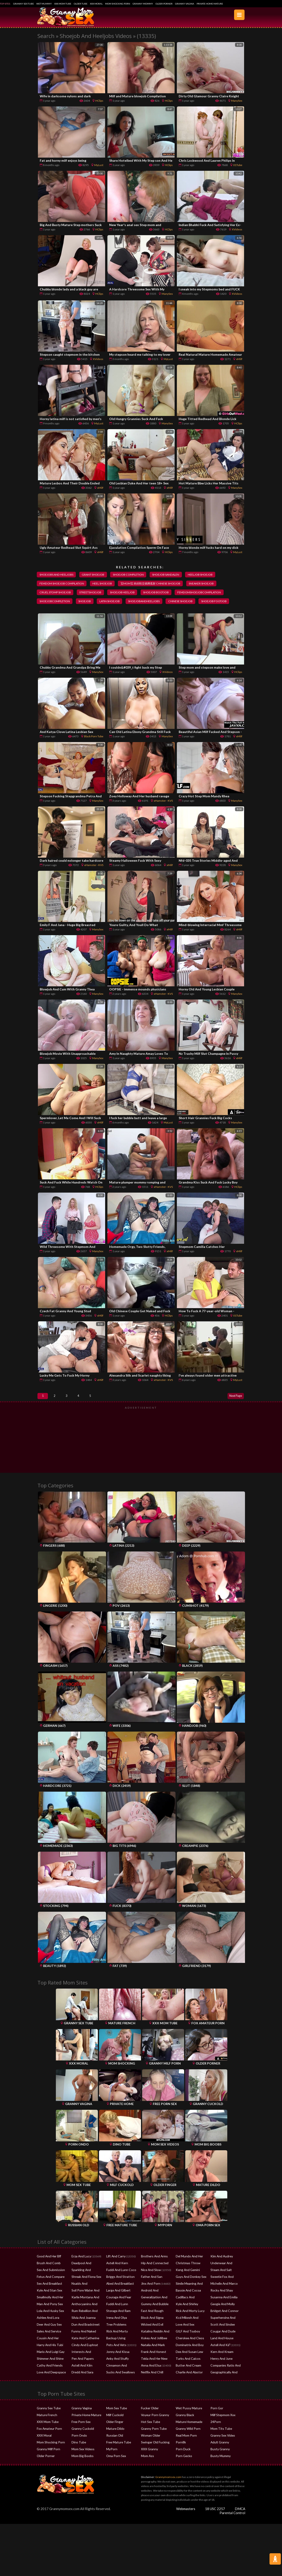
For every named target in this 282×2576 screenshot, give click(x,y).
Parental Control (232, 2519)
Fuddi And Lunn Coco (119, 2276)
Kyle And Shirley (185, 2310)
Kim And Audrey (220, 2262)
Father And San (150, 2283)
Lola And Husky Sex (48, 2317)
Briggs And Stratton (118, 2283)
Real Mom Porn (185, 2442)
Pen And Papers (81, 2365)
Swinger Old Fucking (153, 2448)
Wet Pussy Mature (187, 2414)
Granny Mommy (143, 3)
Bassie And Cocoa (187, 2297)
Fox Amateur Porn (48, 2435)
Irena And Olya (115, 2324)
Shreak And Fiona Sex (84, 2283)
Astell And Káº (219, 2351)
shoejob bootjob (162, 593)
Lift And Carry (114, 2262)
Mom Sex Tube (115, 2414)
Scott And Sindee (220, 2331)
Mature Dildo (114, 2435)
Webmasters (185, 2515)
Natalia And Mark (151, 2351)
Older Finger (114, 2428)
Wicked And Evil (151, 2331)
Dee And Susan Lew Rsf (190, 2358)
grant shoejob (95, 575)
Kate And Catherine (83, 2344)
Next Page (232, 1400)
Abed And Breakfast (118, 2290)
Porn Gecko (183, 2462)
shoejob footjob (223, 602)
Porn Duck (182, 2455)
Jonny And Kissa (116, 2358)
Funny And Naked (82, 2337)
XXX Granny (148, 2455)
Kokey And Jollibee (152, 2344)
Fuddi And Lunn (115, 2310)
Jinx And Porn (149, 2290)
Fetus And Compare (49, 2283)
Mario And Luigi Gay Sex (51, 2358)
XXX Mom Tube (62, 3)
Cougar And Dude (221, 2337)
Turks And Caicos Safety (190, 2365)
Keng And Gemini (186, 2276)
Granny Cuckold (81, 2435)
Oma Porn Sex (115, 2462)
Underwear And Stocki (224, 2269)
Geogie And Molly (221, 2310)
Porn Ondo (78, 2442)
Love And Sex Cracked (189, 2331)
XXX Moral (96, 3)
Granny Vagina (184, 3)
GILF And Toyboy (186, 2337)
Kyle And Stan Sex (47, 2297)
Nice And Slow (149, 2276)
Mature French (46, 2421)
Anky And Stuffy (115, 2365)
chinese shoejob (188, 602)
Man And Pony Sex (48, 2310)
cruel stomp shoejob (56, 593)
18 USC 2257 (215, 2515)
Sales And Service (47, 2337)
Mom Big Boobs (81, 2462)
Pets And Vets (114, 2351)
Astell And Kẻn (80, 2372)
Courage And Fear (117, 2303)
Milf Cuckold (113, 2421)
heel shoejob (106, 584)
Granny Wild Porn (186, 2435)
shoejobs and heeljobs (57, 575)
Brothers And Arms (153, 2262)
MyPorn (111, 2455)
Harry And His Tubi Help (51, 2351)
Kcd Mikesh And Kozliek (190, 2324)
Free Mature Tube (117, 2448)
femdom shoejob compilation (63, 584)
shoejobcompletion (56, 602)
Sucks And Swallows (118, 2378)
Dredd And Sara (81, 2378)
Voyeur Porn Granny (153, 2421)
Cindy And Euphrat (83, 2351)
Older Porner (164, 3)
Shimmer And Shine (49, 2365)
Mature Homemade (188, 2428)
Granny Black (184, 2421)
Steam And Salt (219, 2276)
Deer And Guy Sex (48, 2331)
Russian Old (113, 2442)
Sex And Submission (49, 2276)
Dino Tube (78, 2448)
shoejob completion (133, 575)
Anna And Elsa (149, 2372)
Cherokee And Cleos (188, 2344)
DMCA (240, 2515)
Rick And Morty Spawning (121, 2337)
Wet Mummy (44, 3)
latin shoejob (114, 602)
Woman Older (149, 2442)
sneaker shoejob (210, 584)
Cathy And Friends (48, 2372)
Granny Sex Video (221, 2442)
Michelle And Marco (222, 2290)
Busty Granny (218, 2455)
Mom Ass (147, 2462)
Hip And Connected (153, 2269)
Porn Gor (216, 2414)
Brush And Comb (47, 2269)
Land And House (220, 2344)
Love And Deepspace (49, 2378)
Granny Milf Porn (47, 2455)
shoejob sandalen (172, 575)
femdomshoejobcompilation (208, 593)
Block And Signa (150, 2324)
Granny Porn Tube (152, 2435)
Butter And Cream (187, 2372)
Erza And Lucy (80, 2262)
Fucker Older (149, 2414)
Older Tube (80, 3)
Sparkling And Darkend (85, 2276)
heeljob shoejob (208, 575)
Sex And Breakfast (48, 2290)
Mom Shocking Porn (117, 3)
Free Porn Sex (80, 2428)
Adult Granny (218, 2448)
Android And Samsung (154, 2297)
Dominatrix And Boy (188, 2351)
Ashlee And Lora (47, 2324)
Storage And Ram (116, 2317)
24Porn (215, 2428)
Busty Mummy (219, 2462)
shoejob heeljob (126, 593)
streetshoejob (93, 593)
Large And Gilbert (116, 2297)
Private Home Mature (210, 3)
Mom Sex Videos (82, 2455)
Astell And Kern (115, 2269)
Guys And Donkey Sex (189, 2283)
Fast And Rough (150, 2317)
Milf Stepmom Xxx (221, 2421)
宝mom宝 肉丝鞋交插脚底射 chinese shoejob (156, 584)
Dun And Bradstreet (84, 2331)
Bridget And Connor (222, 2317)
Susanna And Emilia (222, 2303)
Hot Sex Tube (149, 2428)
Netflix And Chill (151, 2378)
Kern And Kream (220, 2358)
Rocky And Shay (219, 2297)
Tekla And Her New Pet (155, 2365)
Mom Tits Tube (219, 2435)
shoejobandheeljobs (150, 602)
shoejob (87, 602)
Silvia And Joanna (82, 2324)
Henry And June (220, 2365)
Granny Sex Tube (23, 3)
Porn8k (180, 2448)
